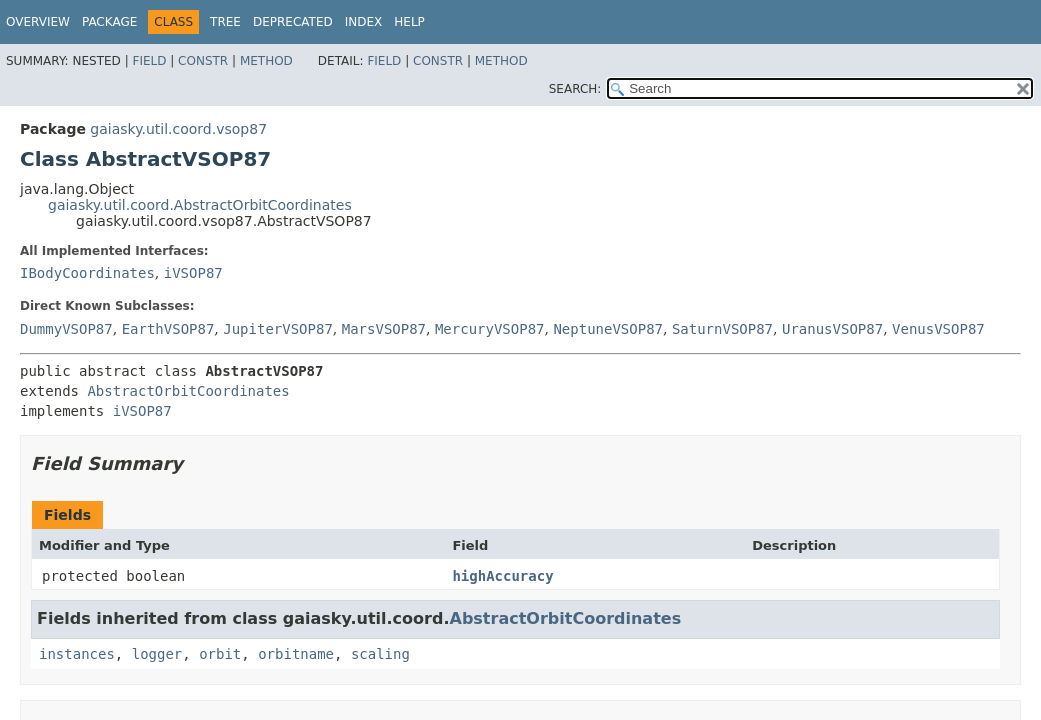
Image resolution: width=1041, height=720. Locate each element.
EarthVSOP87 (168, 329)
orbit (220, 654)
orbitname (296, 654)
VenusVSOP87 (938, 329)
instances (77, 654)
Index (364, 22)
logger (157, 654)
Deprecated (293, 22)
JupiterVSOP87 (278, 329)
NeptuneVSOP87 (608, 329)
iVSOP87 (193, 273)
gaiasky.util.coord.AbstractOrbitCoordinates (200, 205)
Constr (203, 61)
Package (109, 22)
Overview (38, 22)
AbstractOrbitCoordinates (188, 391)
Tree (225, 22)
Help (409, 22)
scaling (380, 654)
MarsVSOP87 (384, 329)
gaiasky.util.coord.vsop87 (178, 129)
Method (266, 61)
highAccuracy (502, 576)
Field (149, 61)
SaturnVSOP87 (722, 329)
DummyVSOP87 (66, 329)
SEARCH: (575, 89)
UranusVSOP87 (832, 329)
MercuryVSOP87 (490, 329)
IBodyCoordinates (87, 273)
